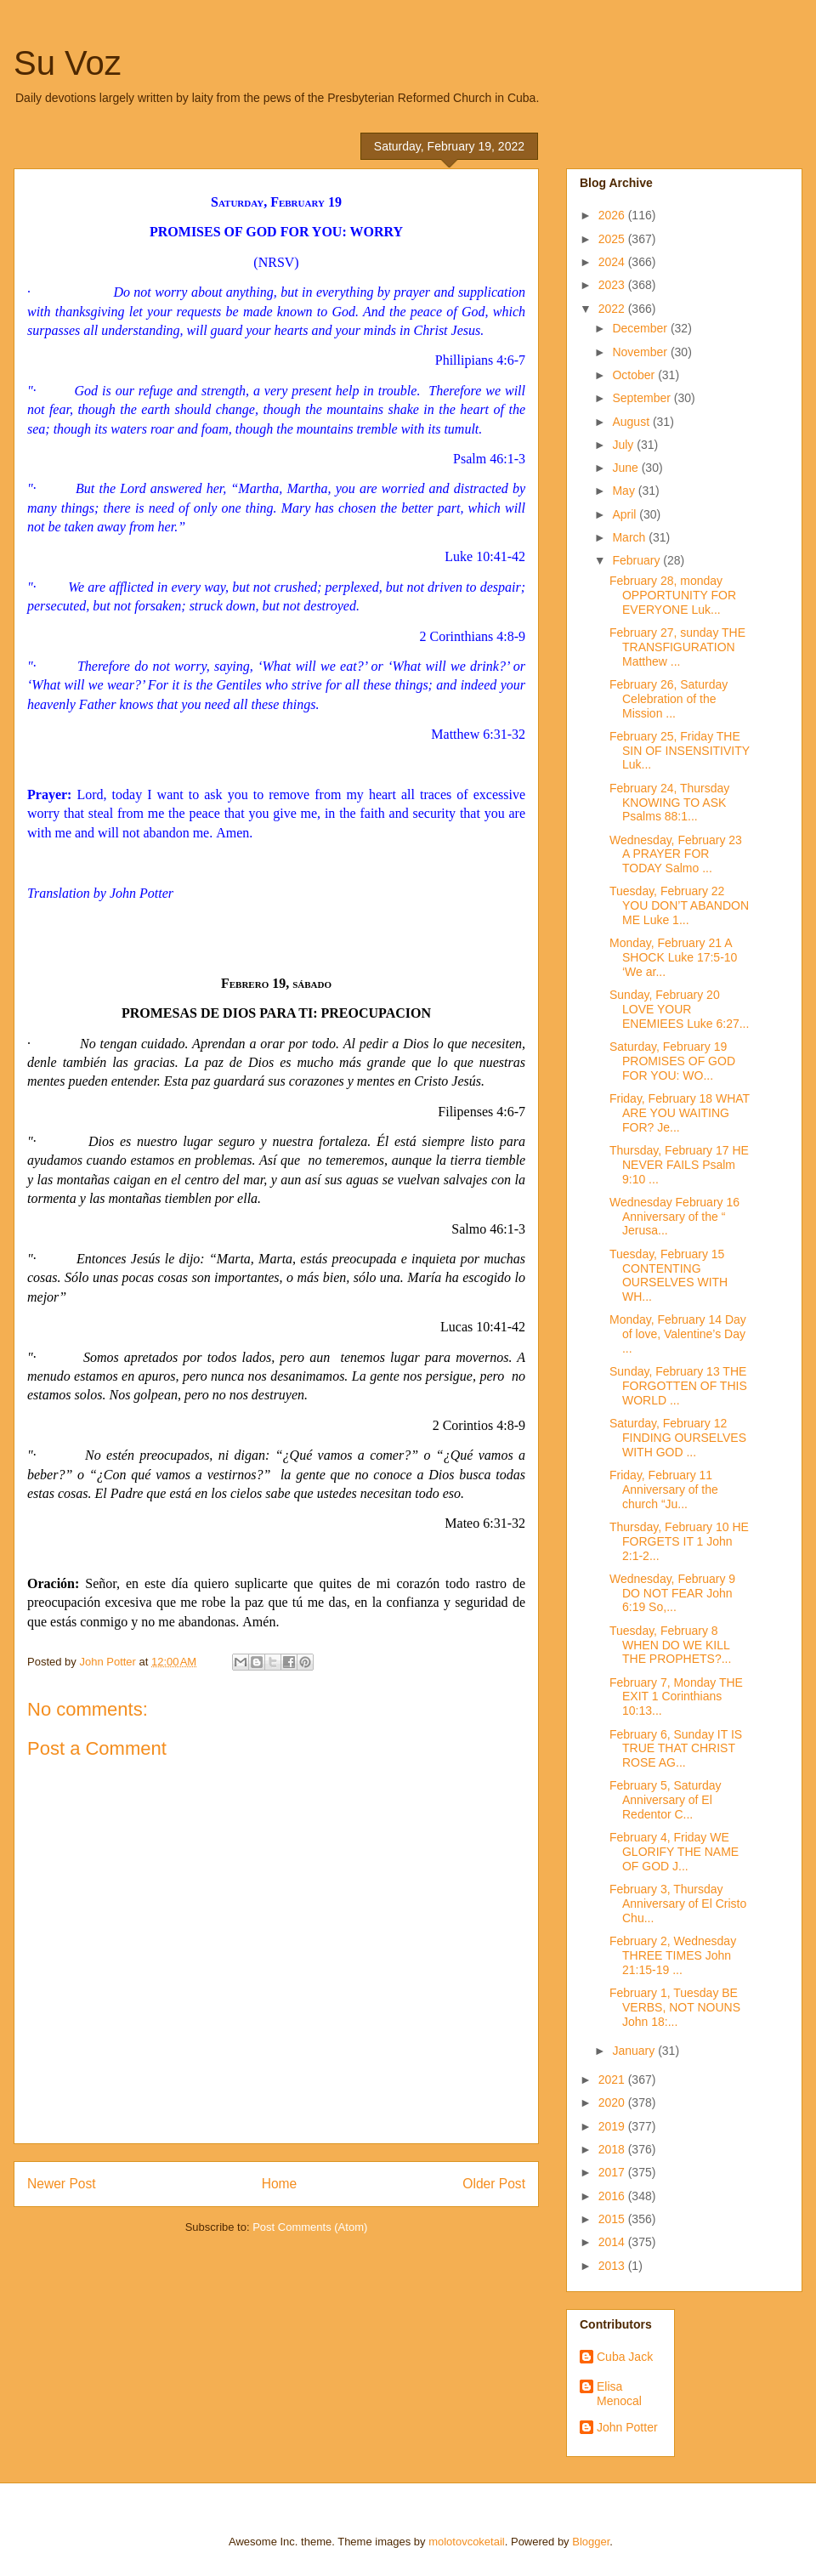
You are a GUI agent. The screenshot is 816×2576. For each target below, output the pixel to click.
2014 (613, 2242)
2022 (613, 308)
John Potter (627, 2427)
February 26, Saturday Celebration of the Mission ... (668, 699)
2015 (613, 2219)
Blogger (590, 2541)
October (635, 375)
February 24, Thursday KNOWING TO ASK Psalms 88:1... (669, 802)
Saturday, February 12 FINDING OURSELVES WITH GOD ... (677, 1437)
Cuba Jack (625, 2356)
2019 (613, 2126)
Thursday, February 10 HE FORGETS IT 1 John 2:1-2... (679, 1541)
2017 (613, 2172)
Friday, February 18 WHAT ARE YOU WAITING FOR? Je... (679, 1113)
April (625, 514)
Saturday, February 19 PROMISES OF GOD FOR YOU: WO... (672, 1061)
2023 (613, 285)
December (641, 328)
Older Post (493, 2183)
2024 (613, 262)
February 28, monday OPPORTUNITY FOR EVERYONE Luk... (672, 595)
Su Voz (68, 63)
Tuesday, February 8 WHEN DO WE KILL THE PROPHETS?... (670, 1645)
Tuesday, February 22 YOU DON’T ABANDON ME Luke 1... (679, 905)
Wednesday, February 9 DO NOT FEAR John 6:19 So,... (672, 1593)
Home (280, 2183)
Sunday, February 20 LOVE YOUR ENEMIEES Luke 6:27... (679, 1009)
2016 (613, 2196)
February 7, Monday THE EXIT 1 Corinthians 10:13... (676, 1697)
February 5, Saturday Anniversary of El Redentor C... (665, 1800)
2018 (613, 2149)
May (625, 490)
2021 (613, 2079)
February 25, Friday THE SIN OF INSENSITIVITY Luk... (679, 750)
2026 (613, 215)
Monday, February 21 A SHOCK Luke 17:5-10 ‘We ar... (673, 957)
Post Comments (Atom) (309, 2227)
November (641, 352)
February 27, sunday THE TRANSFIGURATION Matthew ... (677, 647)
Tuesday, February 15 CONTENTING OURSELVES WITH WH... (668, 1275)
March (630, 537)
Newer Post (61, 2183)
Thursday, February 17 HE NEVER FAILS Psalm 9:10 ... (679, 1164)
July (624, 444)
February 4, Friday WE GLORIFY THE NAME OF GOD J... (674, 1851)
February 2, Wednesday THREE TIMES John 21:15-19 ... (672, 1955)
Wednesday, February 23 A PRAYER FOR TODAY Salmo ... (675, 854)
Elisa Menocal (619, 2394)
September (642, 398)
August (632, 421)
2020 (613, 2102)
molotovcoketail (466, 2541)
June (626, 467)
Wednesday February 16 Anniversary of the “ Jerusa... (674, 1216)
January (635, 2050)
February (637, 560)
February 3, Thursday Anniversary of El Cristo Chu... (677, 1903)
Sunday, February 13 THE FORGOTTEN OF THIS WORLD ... (678, 1386)
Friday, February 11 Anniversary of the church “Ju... (663, 1489)
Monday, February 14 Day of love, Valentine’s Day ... (677, 1334)
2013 (613, 2265)
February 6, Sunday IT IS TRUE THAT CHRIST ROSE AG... (675, 1749)
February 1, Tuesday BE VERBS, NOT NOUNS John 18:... (674, 2007)
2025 (613, 239)
